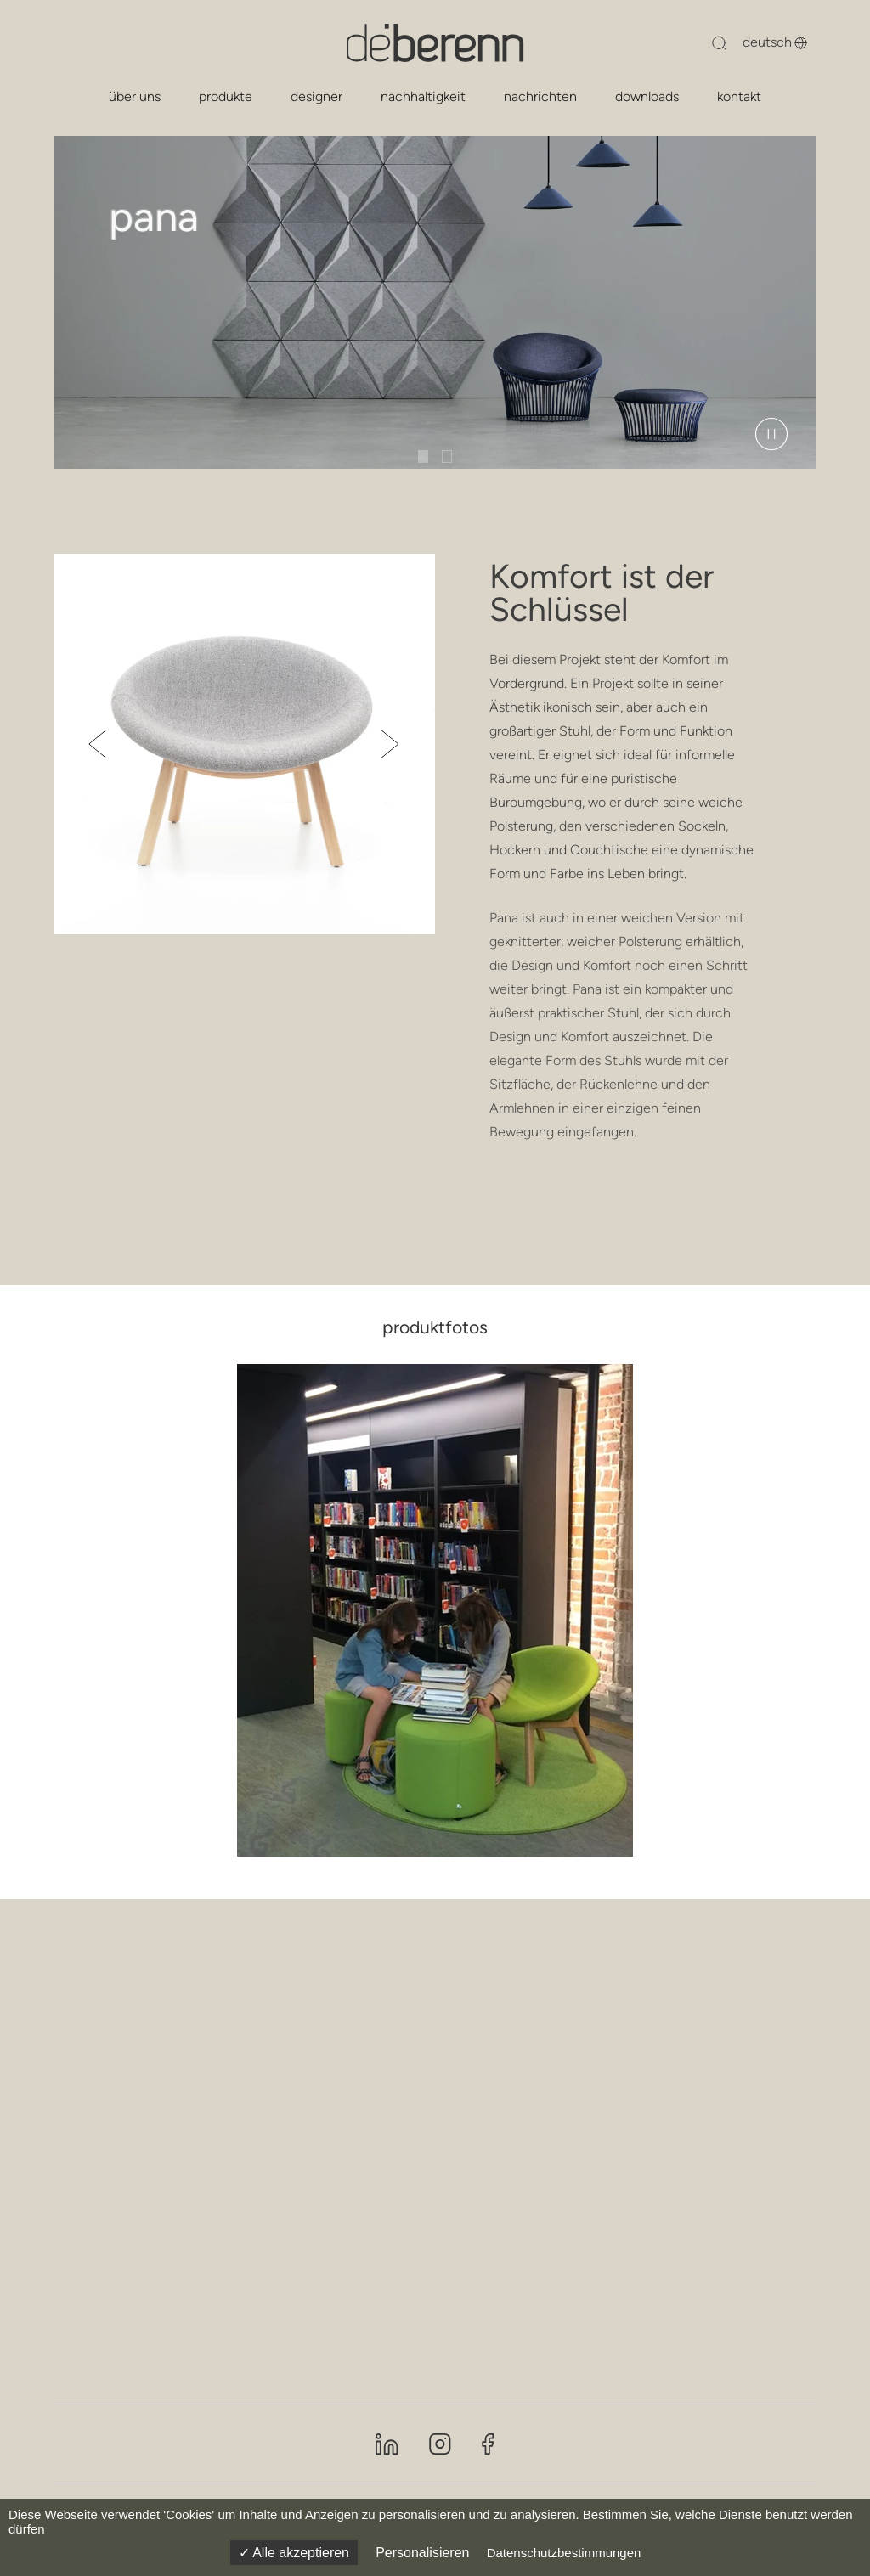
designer (316, 96)
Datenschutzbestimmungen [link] (564, 2552)
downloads (647, 96)
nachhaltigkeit (423, 96)
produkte (225, 96)
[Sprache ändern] (764, 42)
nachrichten (540, 96)
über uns (135, 96)
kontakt (739, 96)
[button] (98, 744)
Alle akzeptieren (294, 2552)
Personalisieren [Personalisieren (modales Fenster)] (422, 2552)
